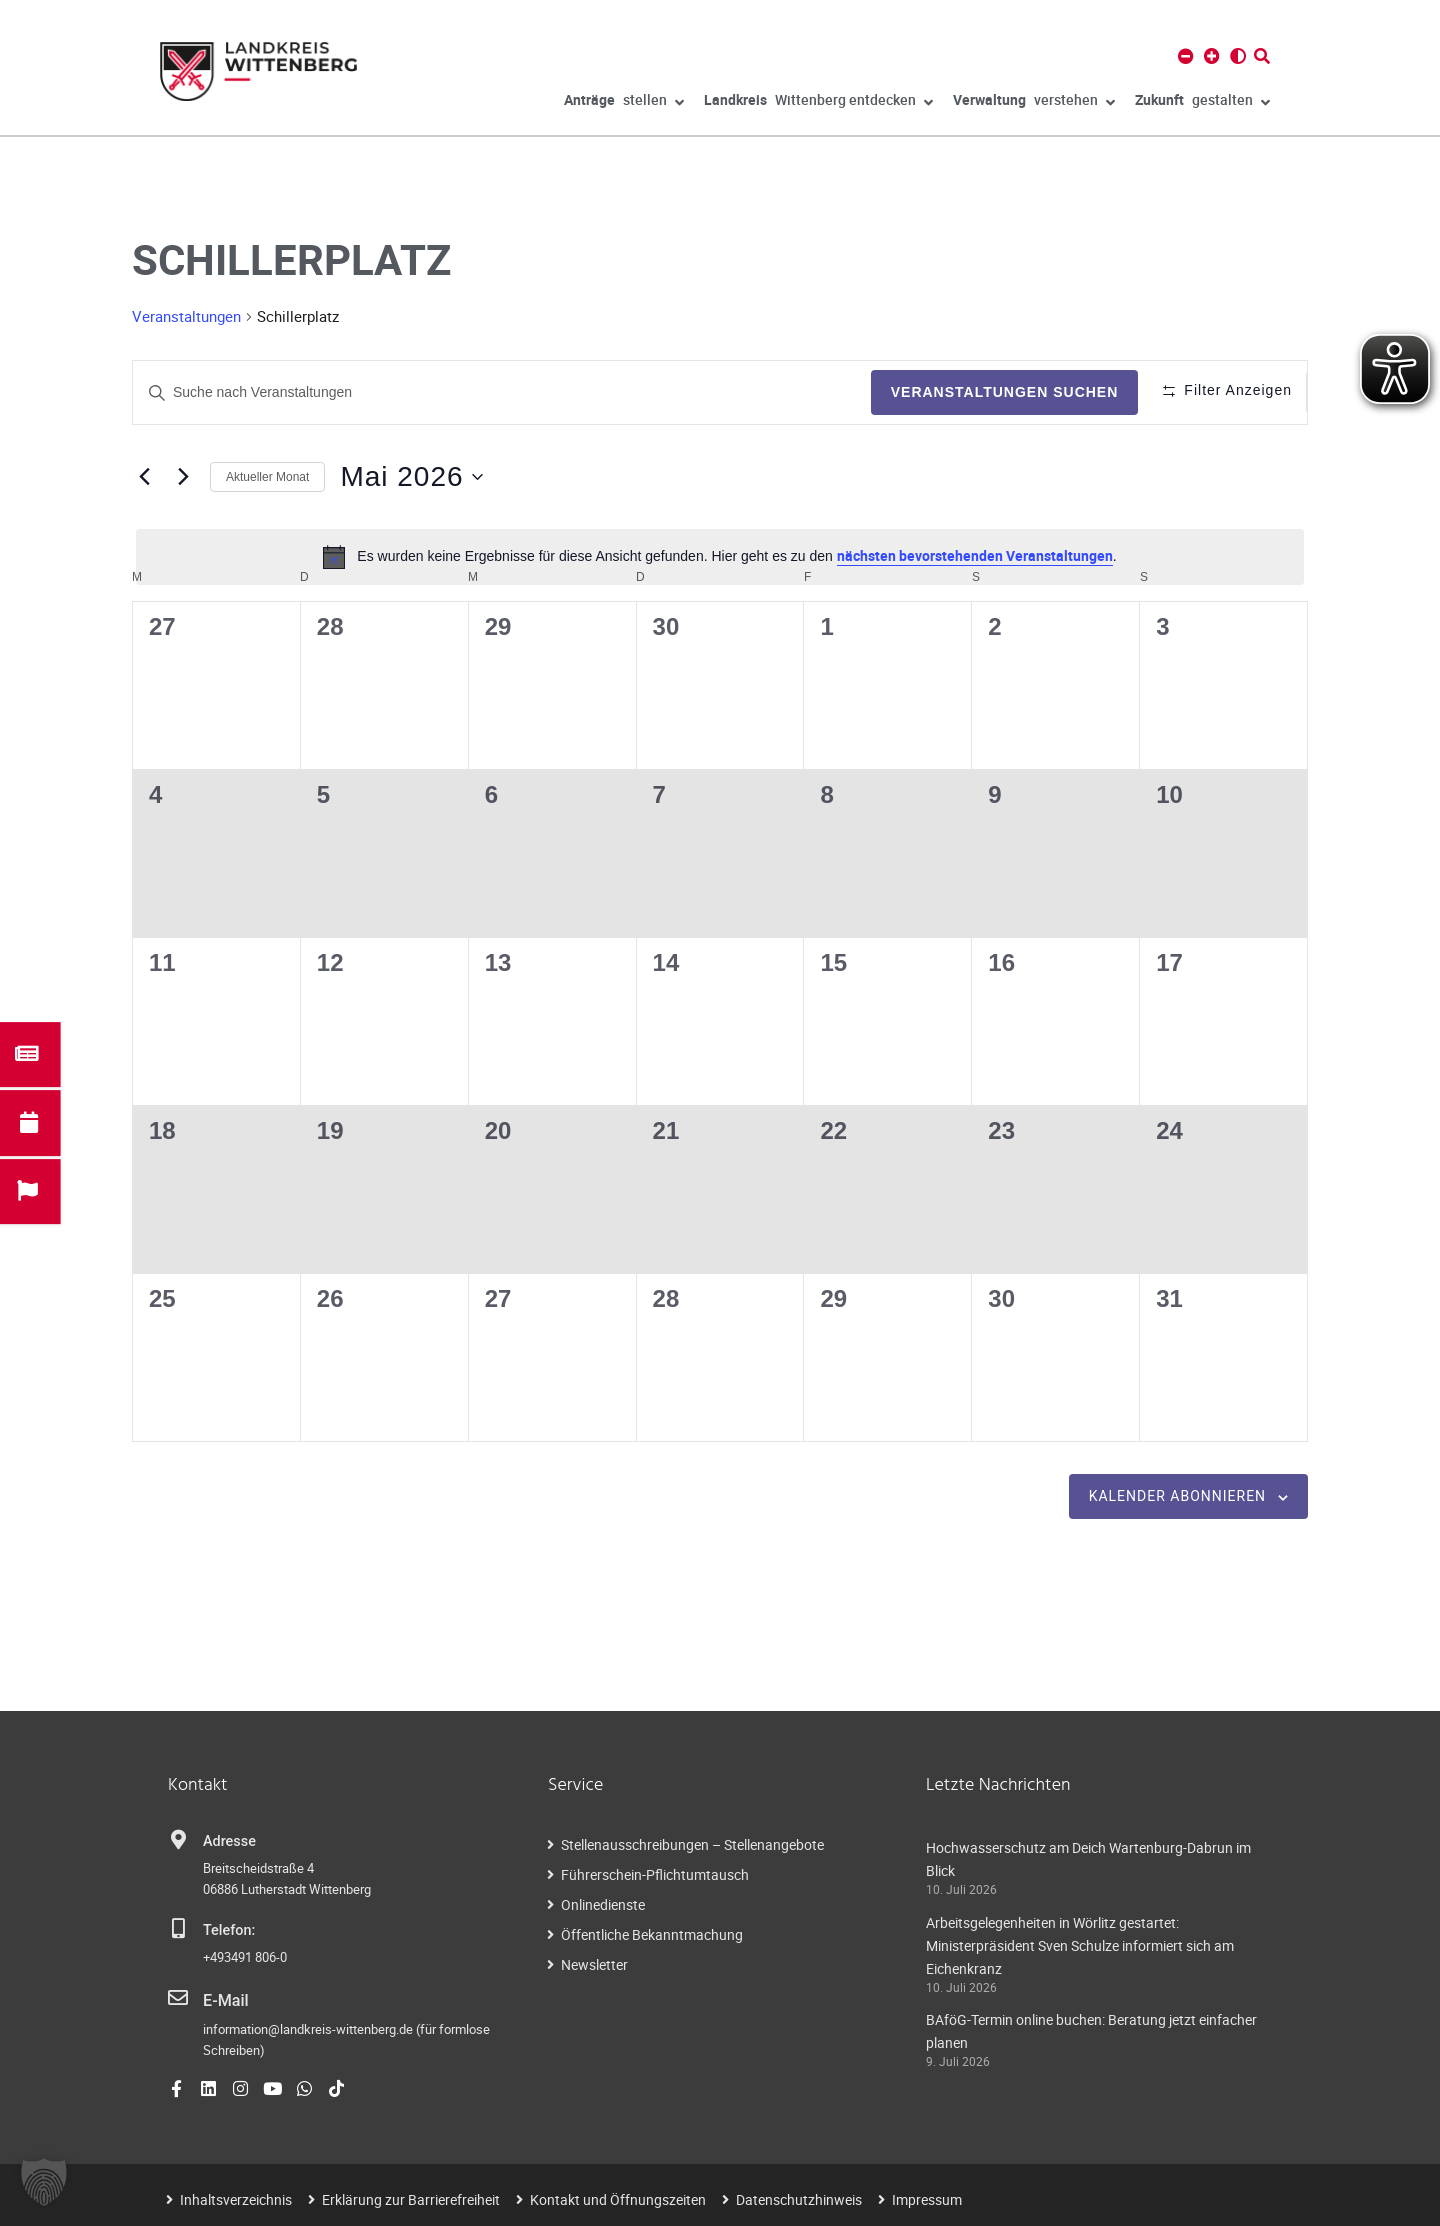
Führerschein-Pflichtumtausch (655, 1874)
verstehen (1034, 103)
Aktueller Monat (267, 477)
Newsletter (594, 1964)
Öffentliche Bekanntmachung (652, 1934)
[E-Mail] (178, 1998)
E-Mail (223, 1999)
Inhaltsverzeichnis (236, 2197)
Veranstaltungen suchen (985, 392)
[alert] (720, 557)
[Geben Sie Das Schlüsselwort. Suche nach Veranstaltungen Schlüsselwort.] (492, 392)
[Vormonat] (144, 477)
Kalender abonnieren (1177, 1496)
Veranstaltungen (186, 316)
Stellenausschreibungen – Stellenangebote (692, 1844)
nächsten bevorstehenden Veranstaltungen (975, 555)
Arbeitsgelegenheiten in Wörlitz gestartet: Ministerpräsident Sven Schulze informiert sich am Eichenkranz (1080, 1945)
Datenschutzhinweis (799, 2197)
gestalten (1202, 103)
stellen (624, 103)
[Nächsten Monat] (183, 477)
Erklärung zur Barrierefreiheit (411, 2197)
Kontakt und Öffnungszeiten (618, 2197)
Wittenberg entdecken (818, 103)
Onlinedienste (603, 1904)
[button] (44, 2182)
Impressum (927, 2197)
